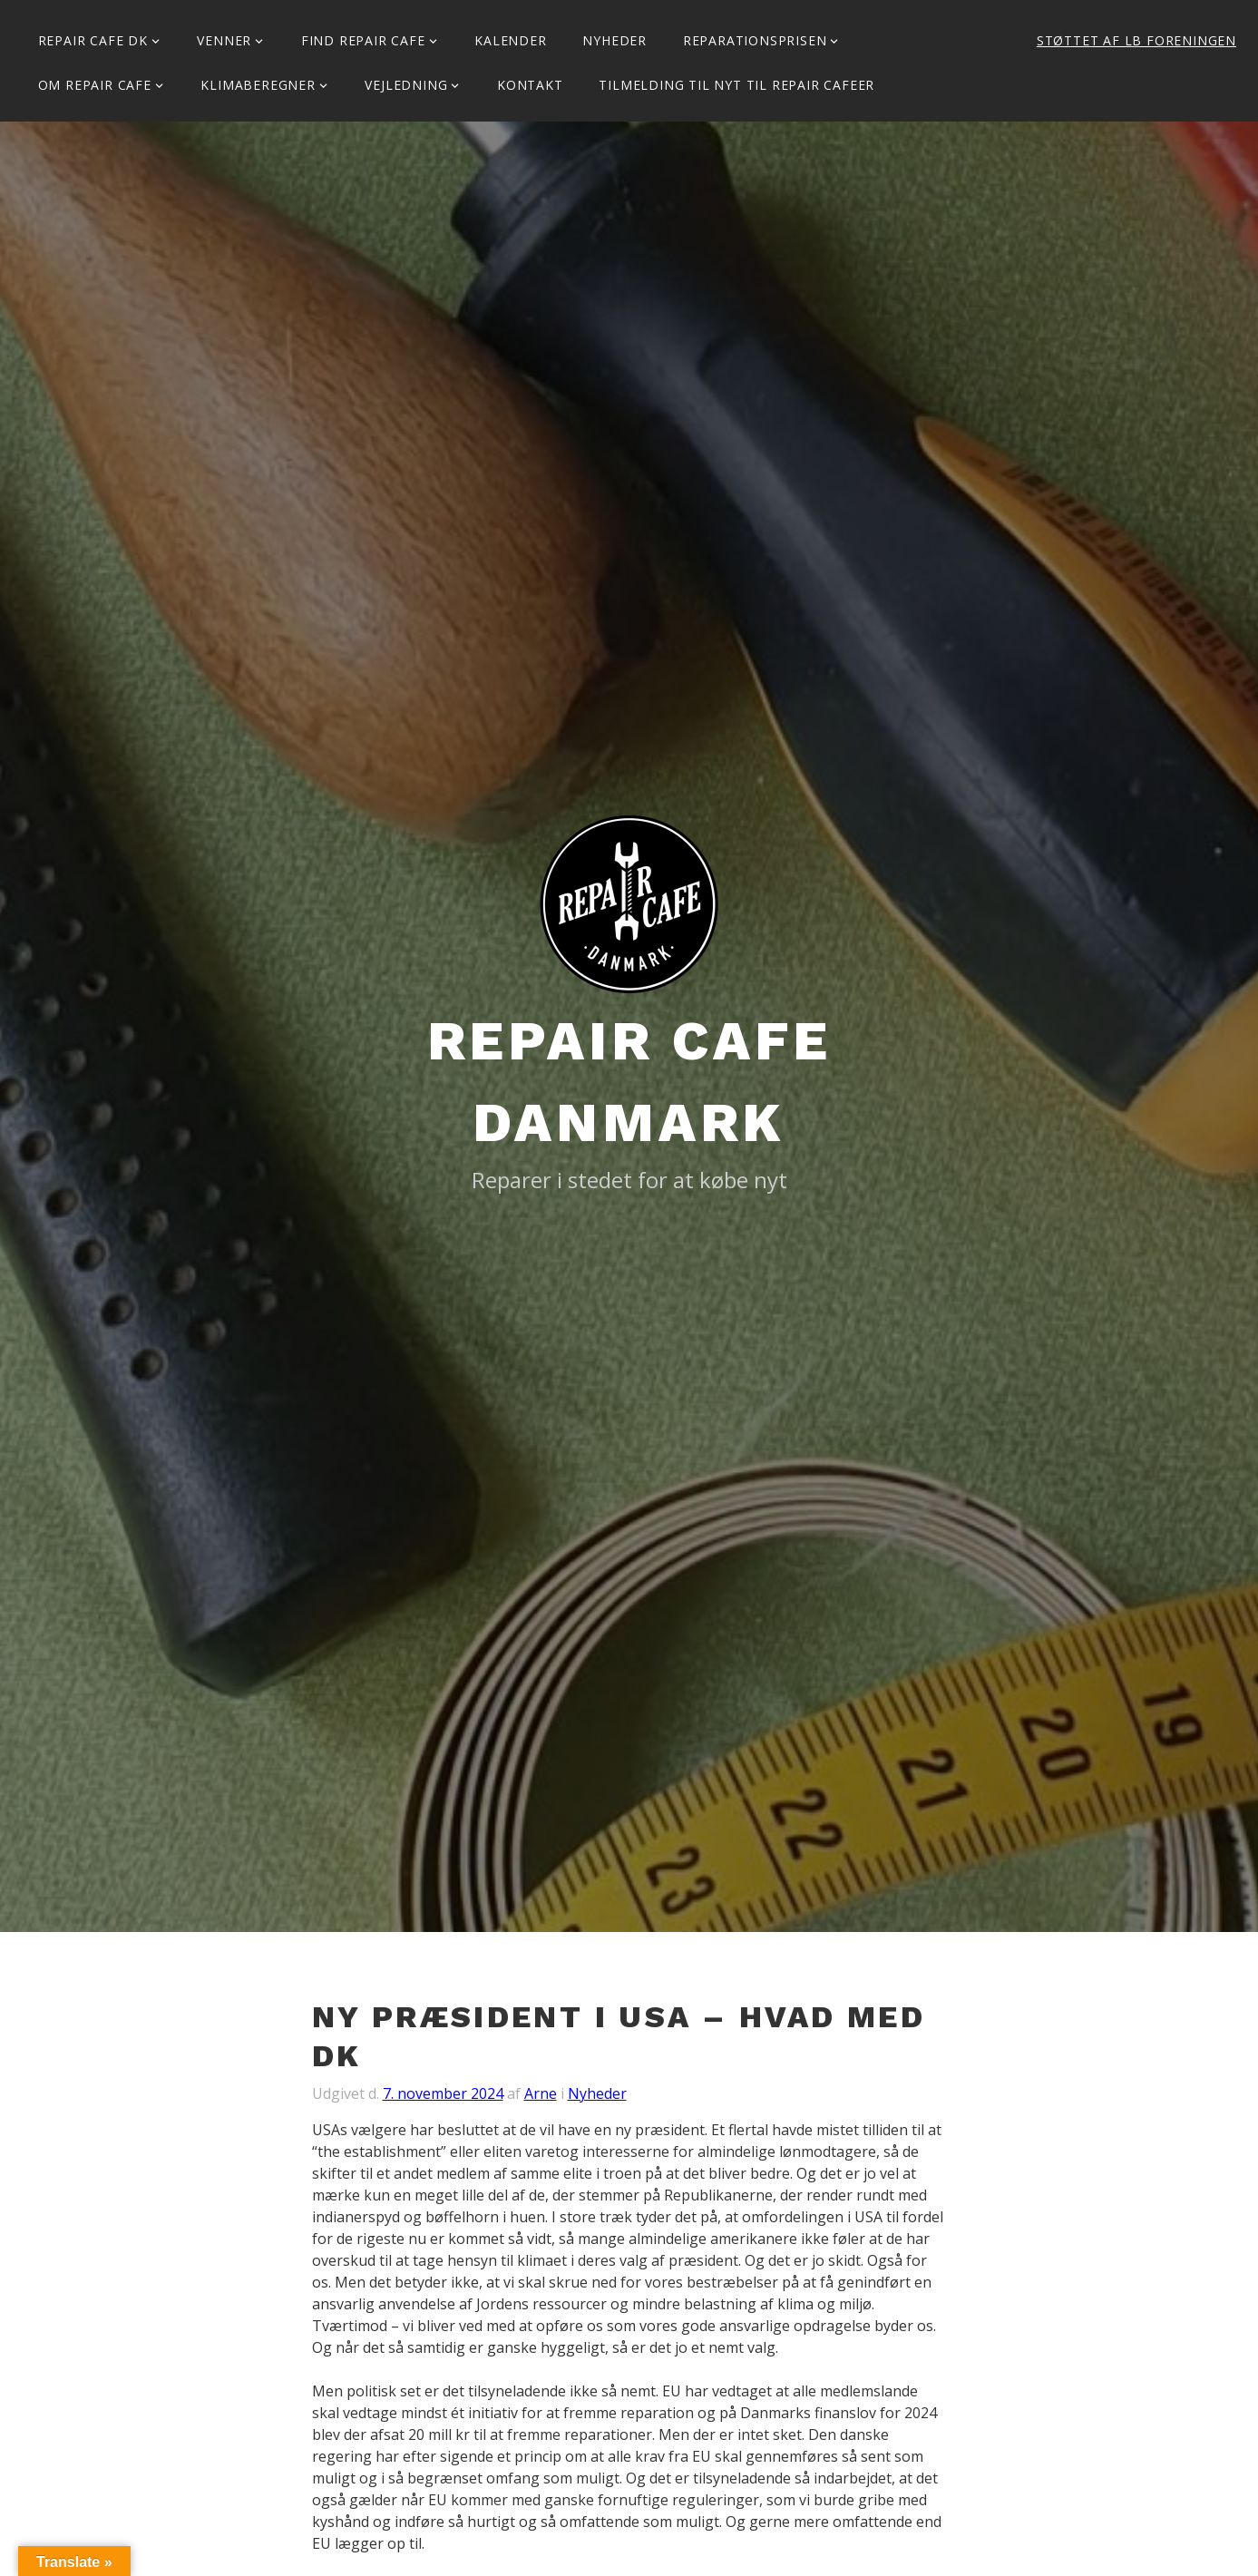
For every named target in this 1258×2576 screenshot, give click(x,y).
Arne (540, 2093)
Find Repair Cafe (363, 40)
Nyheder (614, 40)
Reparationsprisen (755, 40)
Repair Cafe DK (93, 40)
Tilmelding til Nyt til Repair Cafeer (736, 84)
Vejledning (406, 84)
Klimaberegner (257, 84)
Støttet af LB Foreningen (1136, 40)
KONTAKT (530, 84)
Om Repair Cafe (94, 84)
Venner (224, 40)
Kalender (510, 40)
